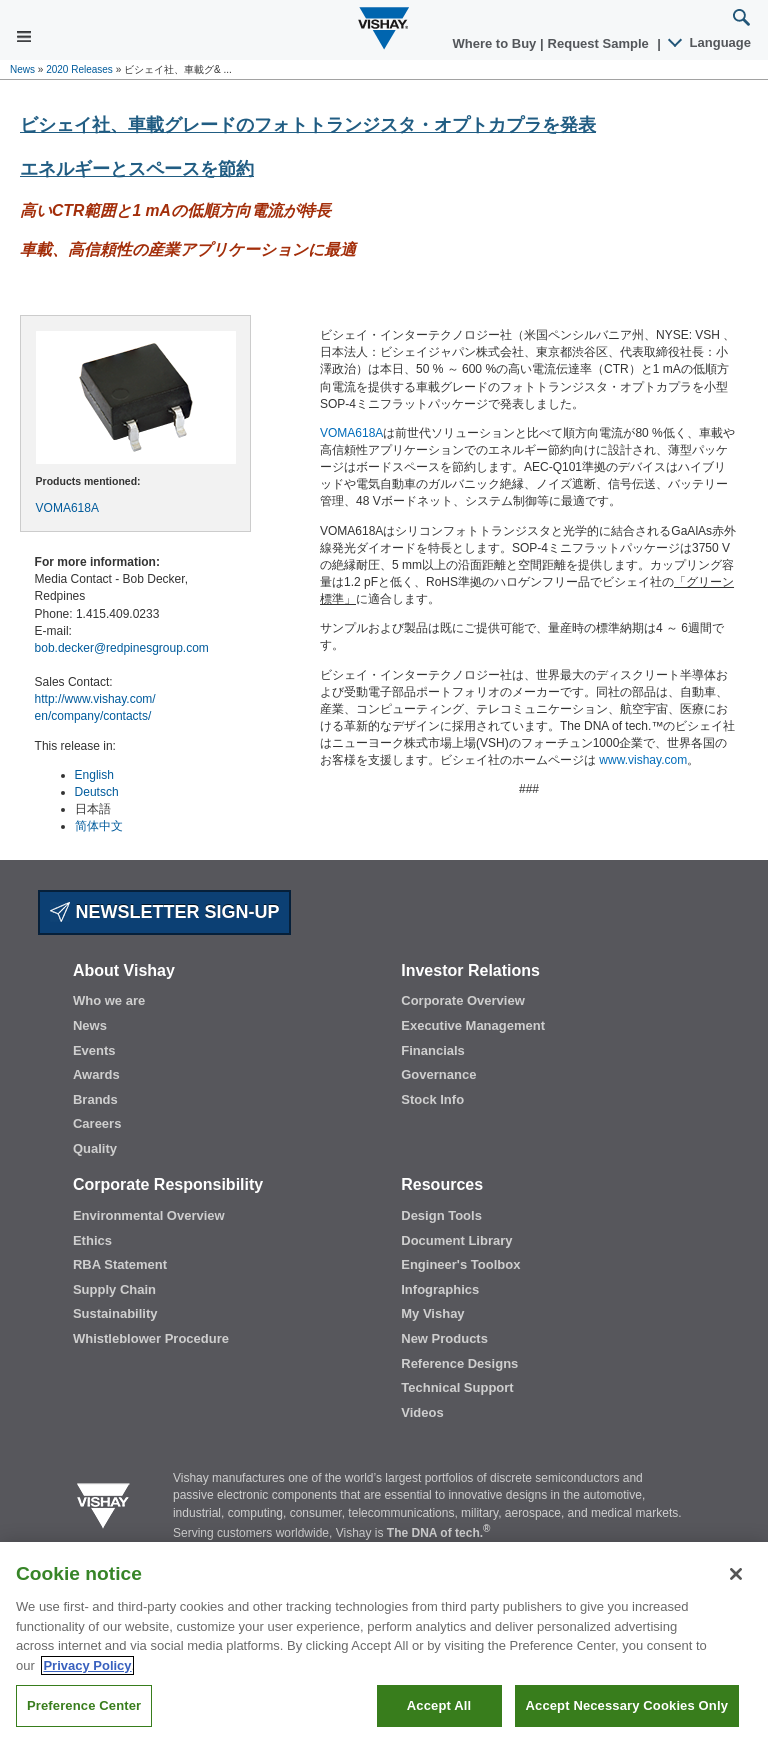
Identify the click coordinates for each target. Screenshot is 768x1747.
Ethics (92, 1240)
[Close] (736, 1574)
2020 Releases (79, 69)
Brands (95, 1099)
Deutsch (97, 792)
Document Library (456, 1240)
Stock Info (432, 1099)
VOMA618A (67, 508)
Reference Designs (459, 1363)
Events (94, 1050)
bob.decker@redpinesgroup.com (122, 648)
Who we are (109, 1000)
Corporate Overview (463, 1000)
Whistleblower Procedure (151, 1338)
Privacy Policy (87, 1665)
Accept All (439, 1705)
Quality (95, 1148)
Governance (438, 1074)
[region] (384, 1644)
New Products (444, 1338)
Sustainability (115, 1313)
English (94, 775)
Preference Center (84, 1705)
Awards (96, 1074)
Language (710, 42)
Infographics (440, 1289)
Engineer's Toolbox (460, 1264)
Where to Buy (496, 43)
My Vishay (432, 1313)
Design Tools (441, 1215)
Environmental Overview (149, 1215)
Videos (422, 1412)
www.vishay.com (643, 760)
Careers (97, 1123)
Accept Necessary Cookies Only (627, 1705)
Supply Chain (114, 1289)
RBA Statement (120, 1264)
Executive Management (473, 1025)
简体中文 (99, 826)
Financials (433, 1050)
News (22, 69)
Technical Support (457, 1387)
